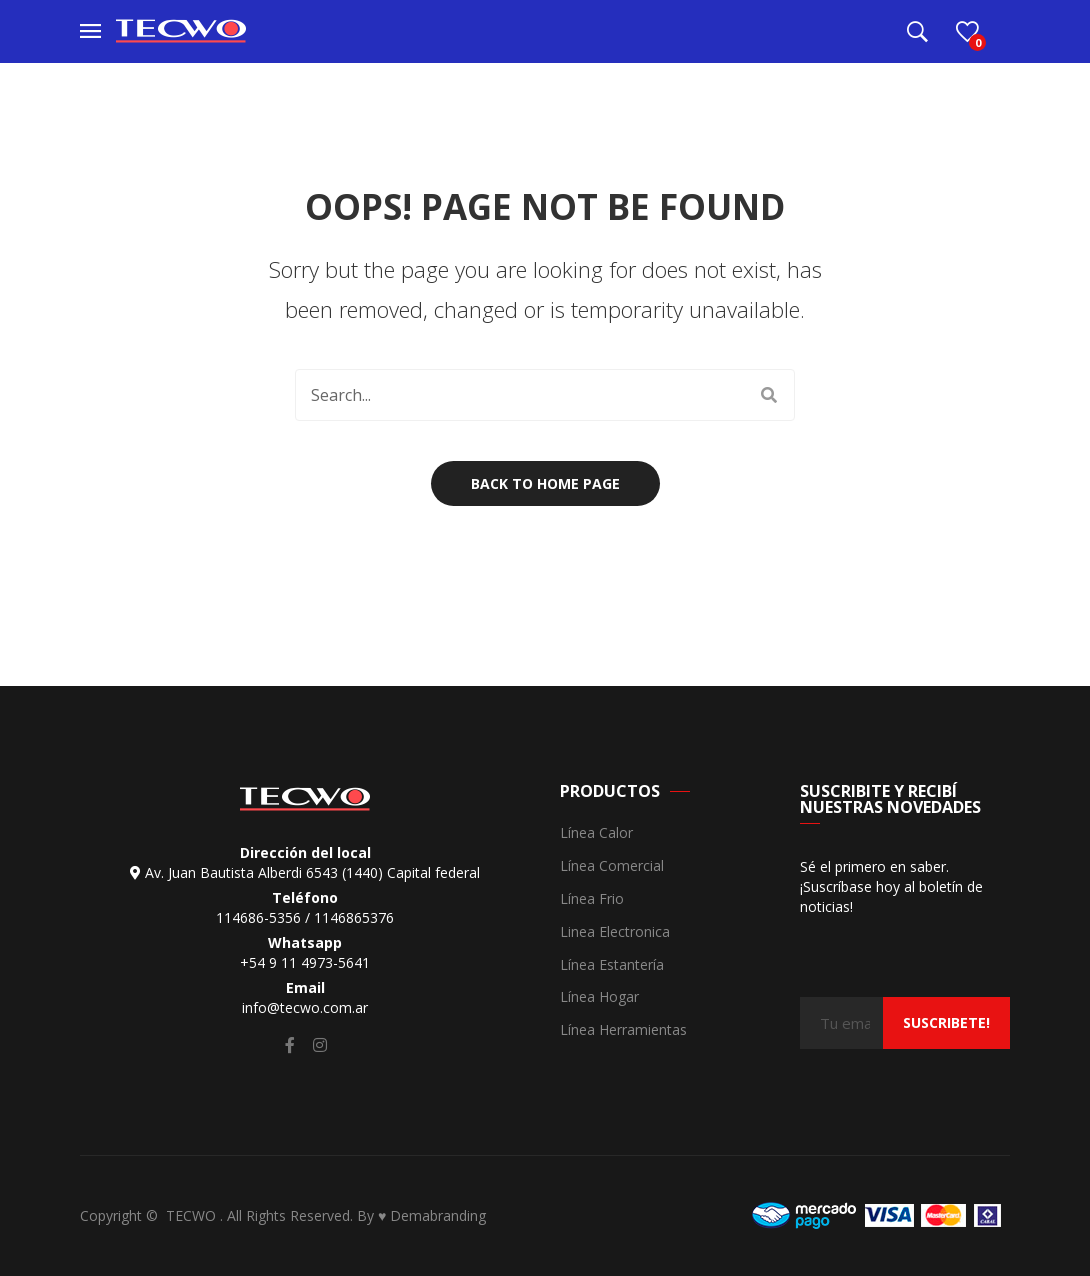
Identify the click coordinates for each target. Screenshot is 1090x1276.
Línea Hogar (599, 997)
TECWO (193, 1215)
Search (769, 395)
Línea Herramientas (623, 1030)
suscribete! (946, 1022)
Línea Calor (596, 833)
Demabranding (438, 1215)
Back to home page (545, 483)
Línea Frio (592, 899)
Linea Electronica (615, 932)
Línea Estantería (612, 965)
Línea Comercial (612, 866)
